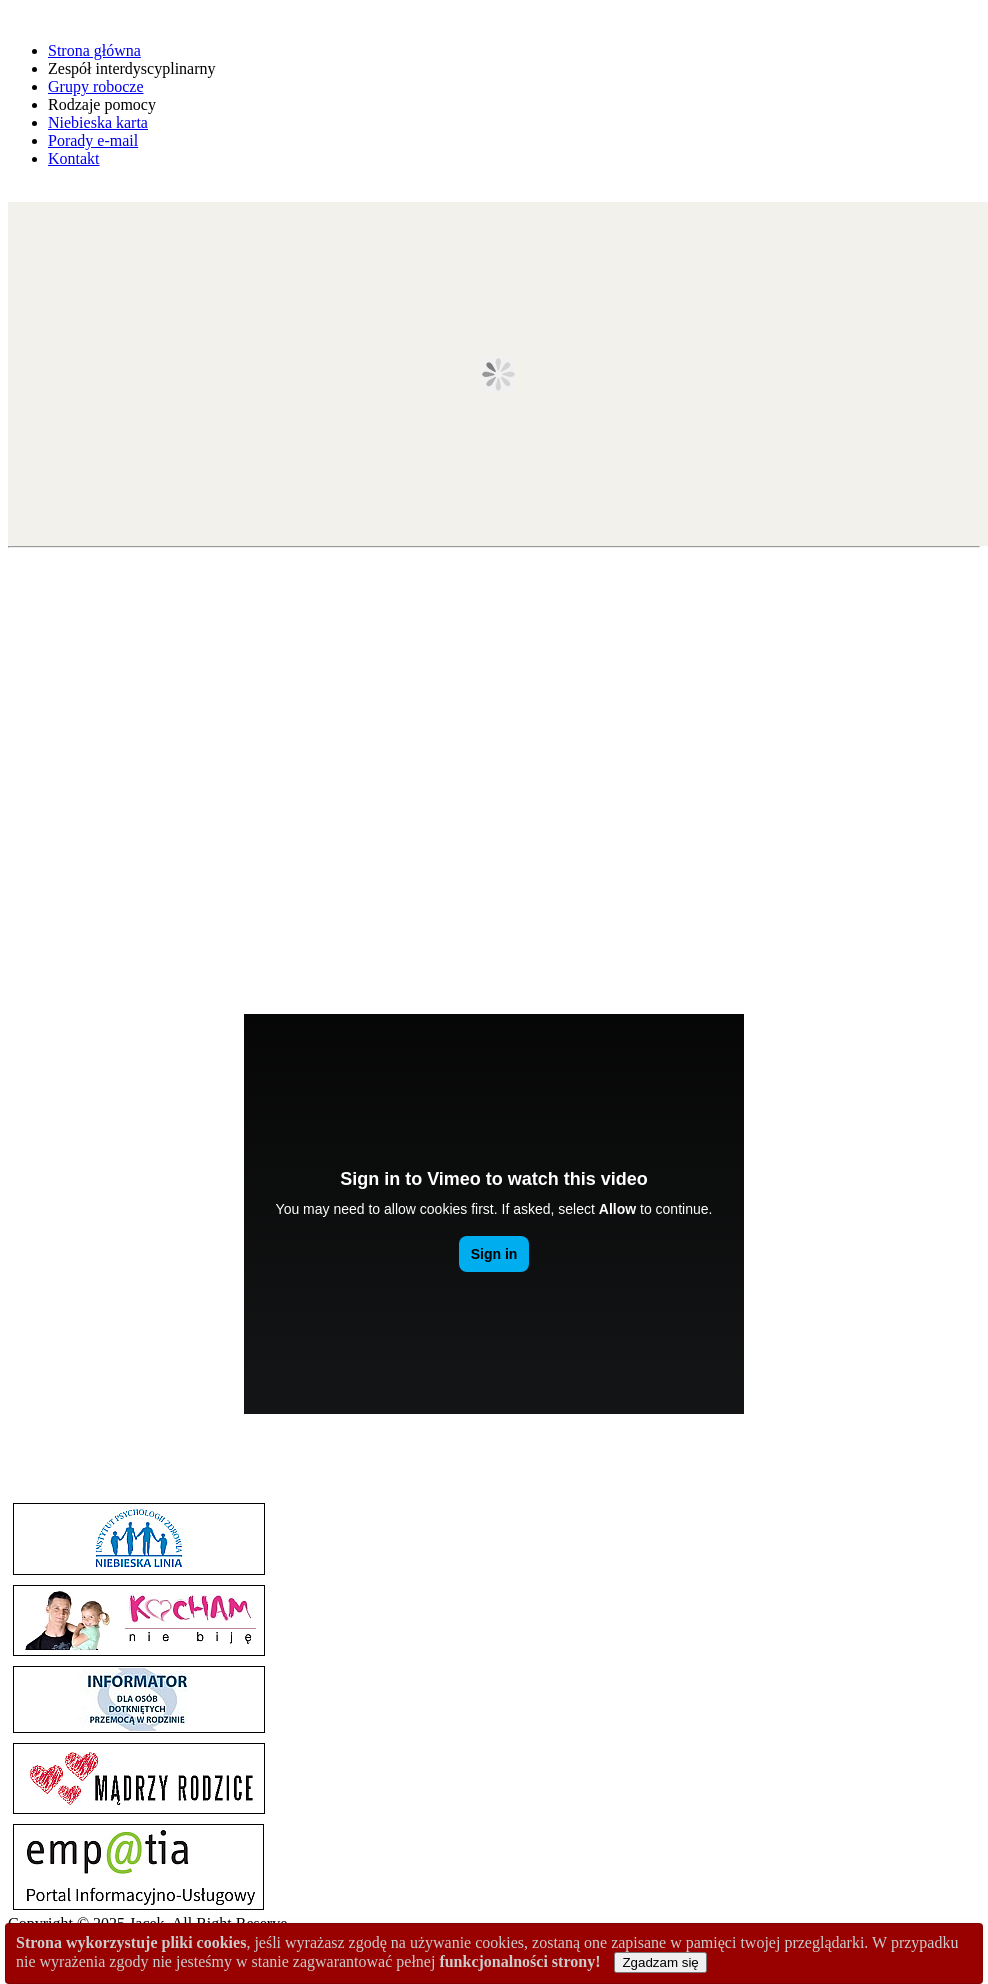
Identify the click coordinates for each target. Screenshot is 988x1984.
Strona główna (94, 50)
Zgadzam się (660, 1962)
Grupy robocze (96, 86)
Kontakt (74, 158)
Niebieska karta (98, 122)
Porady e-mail (93, 140)
